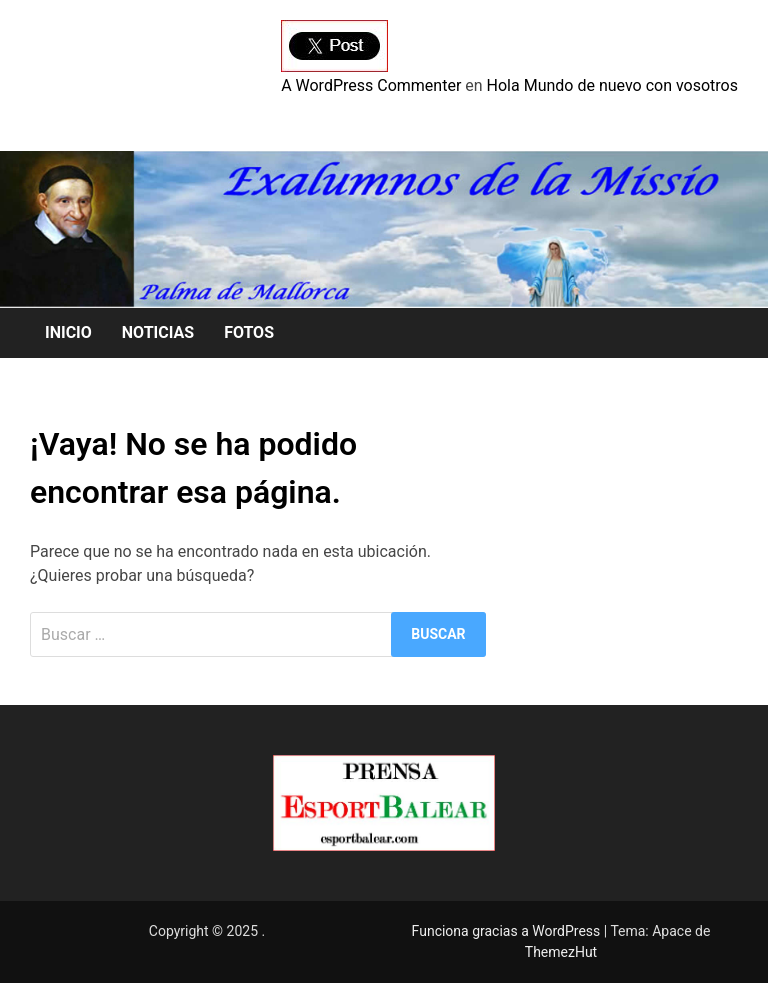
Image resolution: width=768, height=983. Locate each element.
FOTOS (249, 332)
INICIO (68, 332)
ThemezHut (561, 952)
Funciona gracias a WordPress (508, 931)
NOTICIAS (158, 332)
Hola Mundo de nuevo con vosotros (612, 85)
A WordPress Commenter (371, 85)
